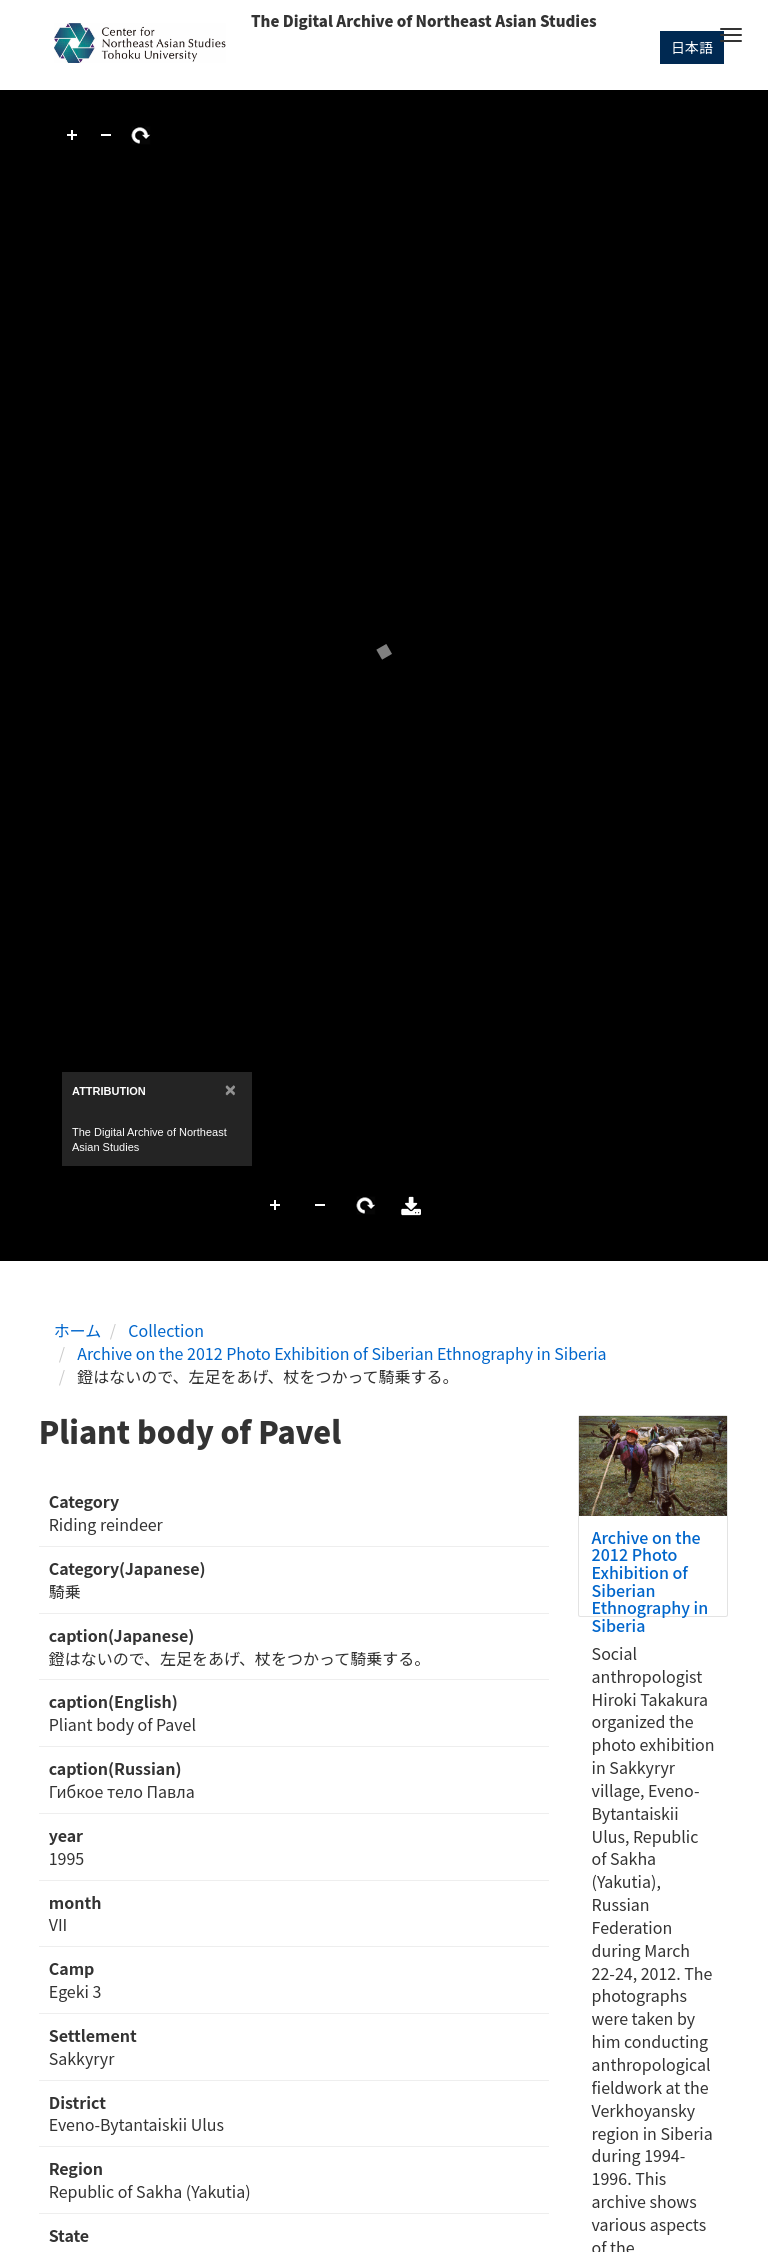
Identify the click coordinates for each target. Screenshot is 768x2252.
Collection (166, 1330)
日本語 (692, 47)
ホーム (78, 1330)
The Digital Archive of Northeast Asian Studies (424, 20)
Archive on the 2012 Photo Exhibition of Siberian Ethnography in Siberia (341, 1353)
